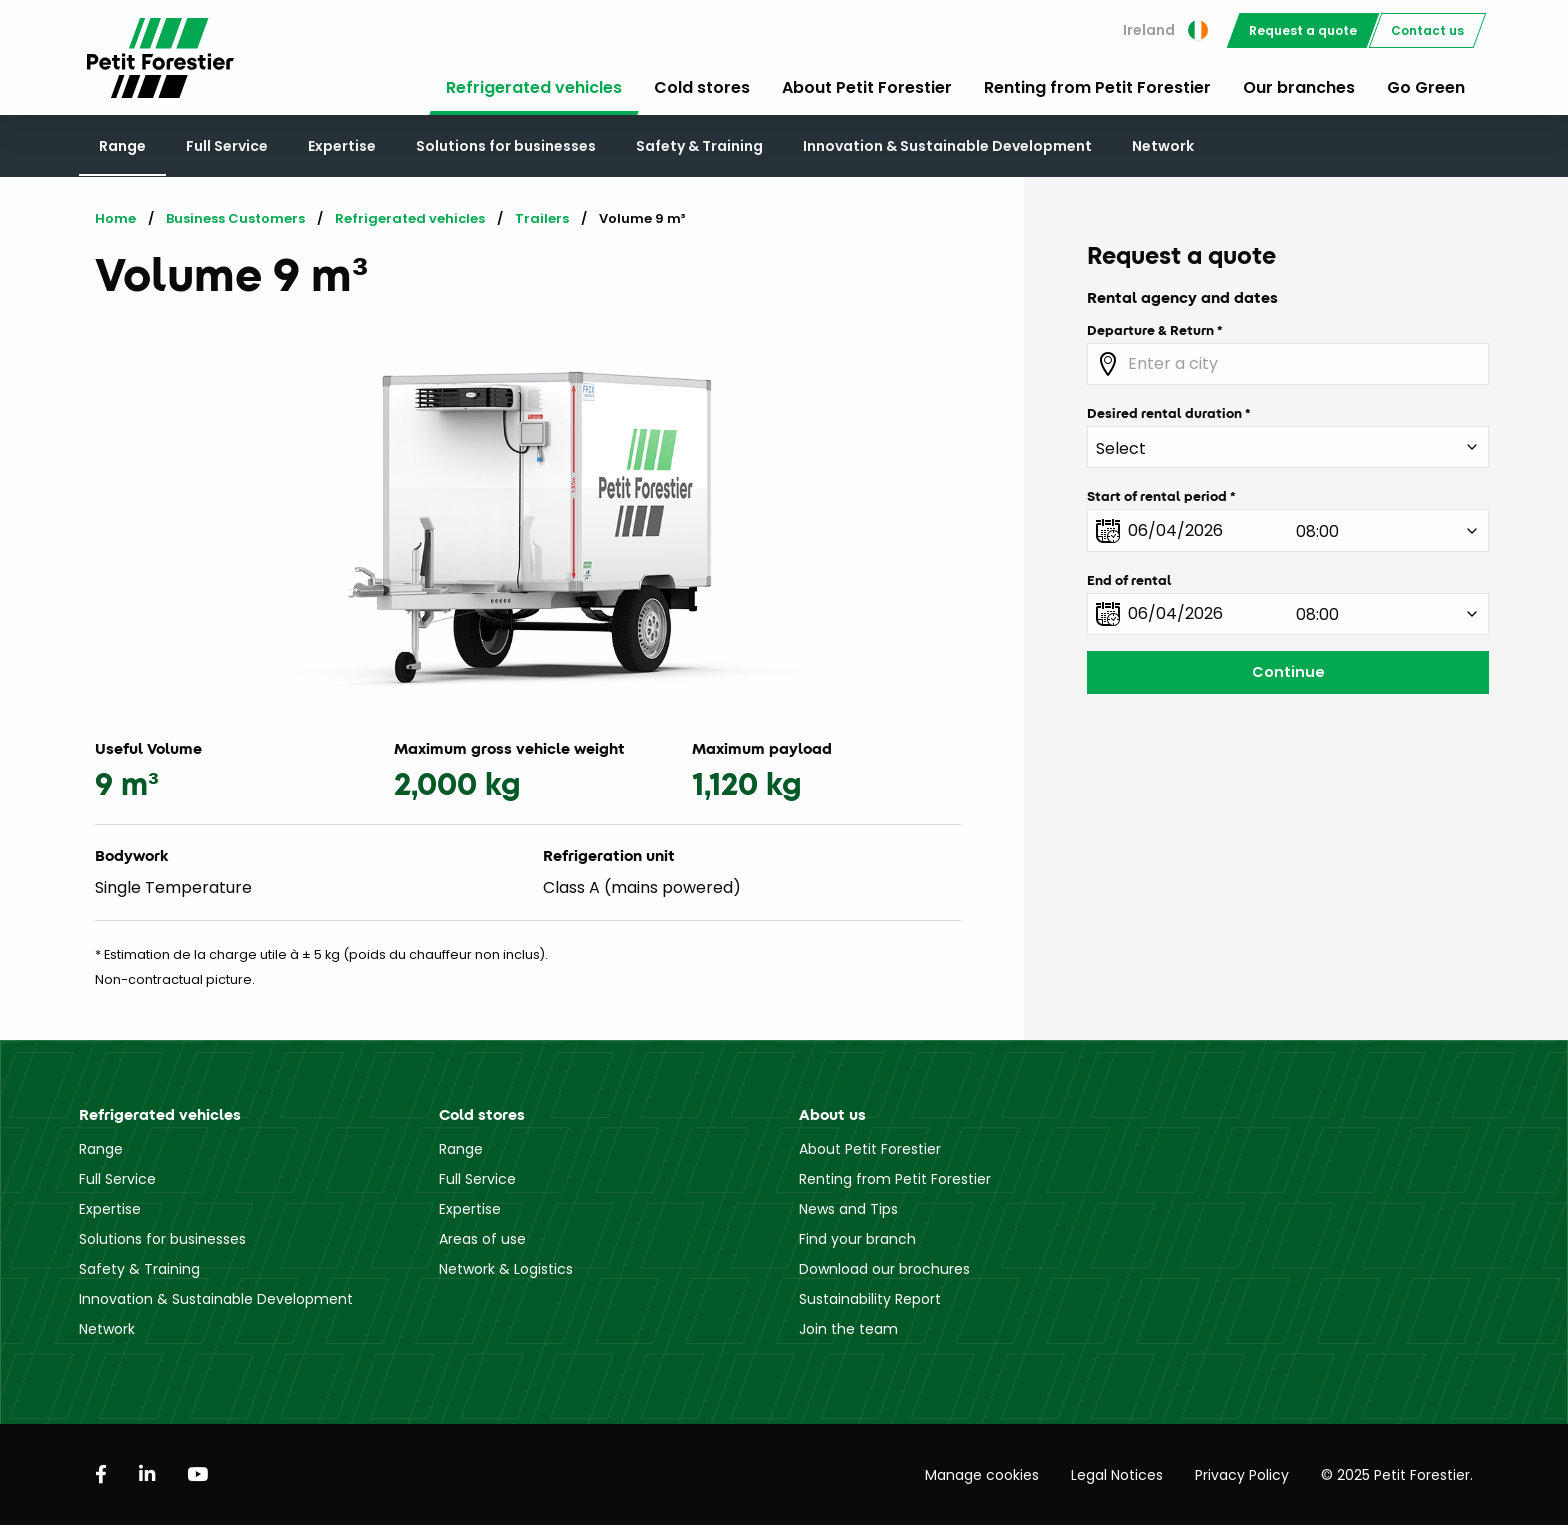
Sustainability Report (870, 1299)
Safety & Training (699, 146)
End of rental (1129, 580)
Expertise (342, 146)
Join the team (848, 1329)
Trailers (542, 218)
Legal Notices (1117, 1475)
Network (1163, 146)
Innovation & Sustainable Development (947, 146)
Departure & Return (1150, 330)
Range (122, 146)
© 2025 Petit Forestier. (1397, 1475)
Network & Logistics (506, 1269)
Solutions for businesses (506, 146)
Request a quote (1303, 30)
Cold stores (702, 87)
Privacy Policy (1242, 1475)
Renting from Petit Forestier (1097, 87)
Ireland (1165, 30)
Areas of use (482, 1239)
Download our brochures (884, 1269)
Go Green (1426, 87)
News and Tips (848, 1209)
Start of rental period (1157, 496)
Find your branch (857, 1239)
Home (115, 218)
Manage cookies (982, 1475)
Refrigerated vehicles (534, 87)
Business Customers (235, 218)
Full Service (227, 146)
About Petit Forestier (867, 87)
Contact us (1427, 30)
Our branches (1299, 87)
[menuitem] (1165, 30)
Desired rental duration (1164, 413)
